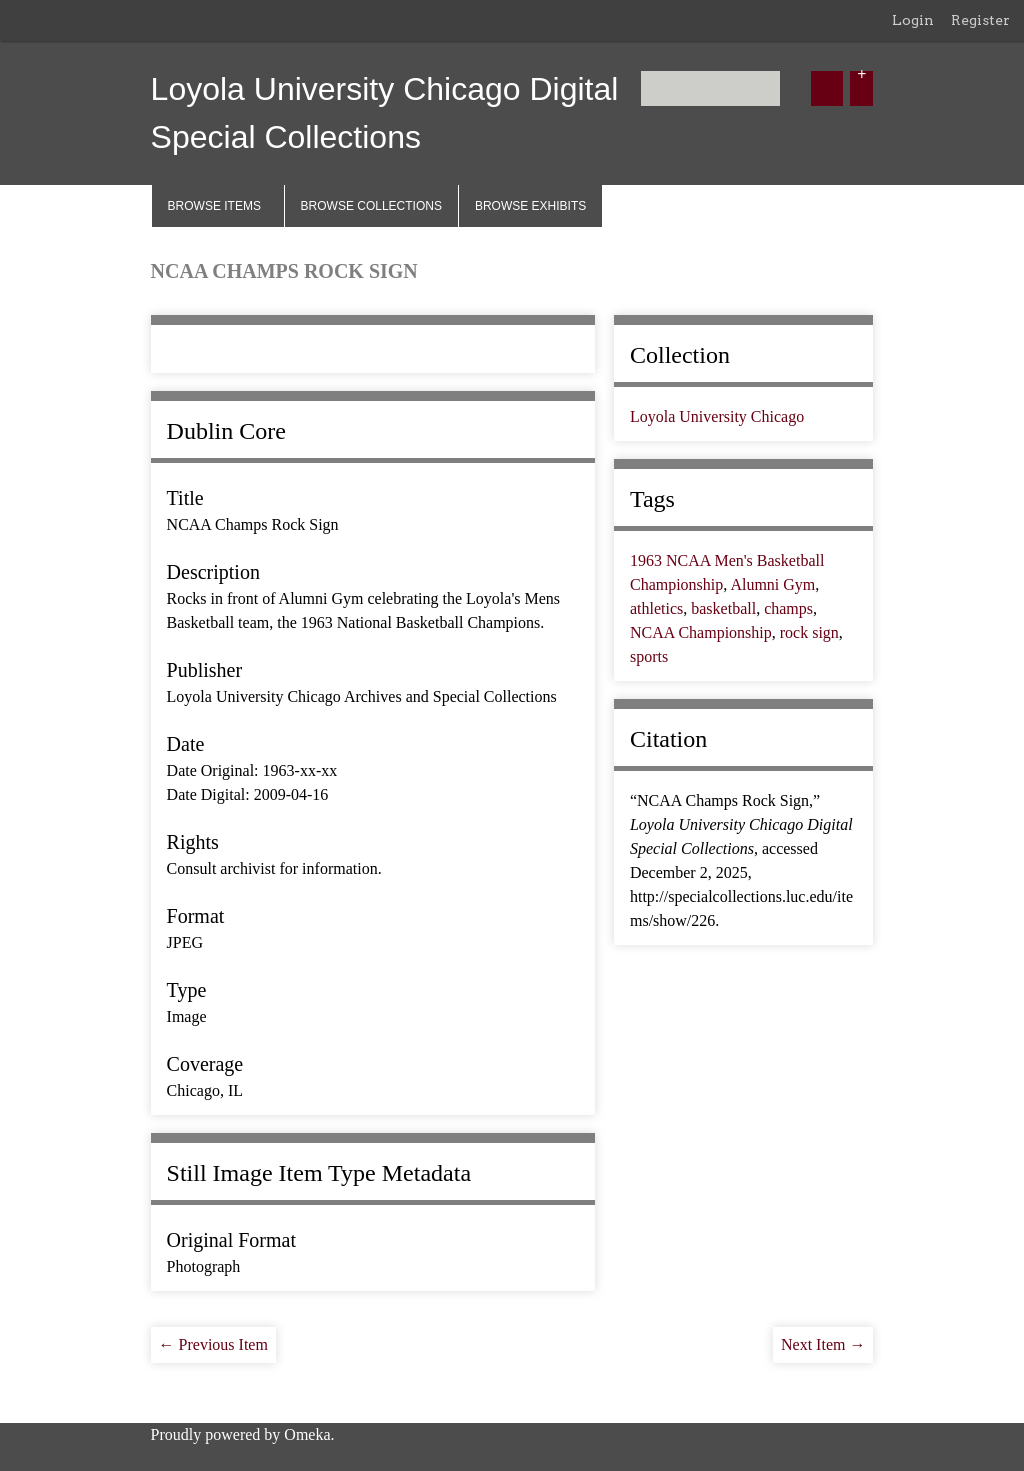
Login (913, 20)
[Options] (861, 88)
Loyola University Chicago (717, 416)
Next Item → (823, 1344)
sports (649, 656)
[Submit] (827, 88)
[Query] (711, 88)
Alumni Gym (772, 584)
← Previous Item (213, 1344)
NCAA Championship (701, 632)
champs (788, 608)
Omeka (307, 1434)
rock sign (809, 632)
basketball (723, 608)
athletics (656, 608)
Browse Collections (371, 206)
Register (980, 20)
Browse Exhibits (530, 206)
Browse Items (214, 206)
